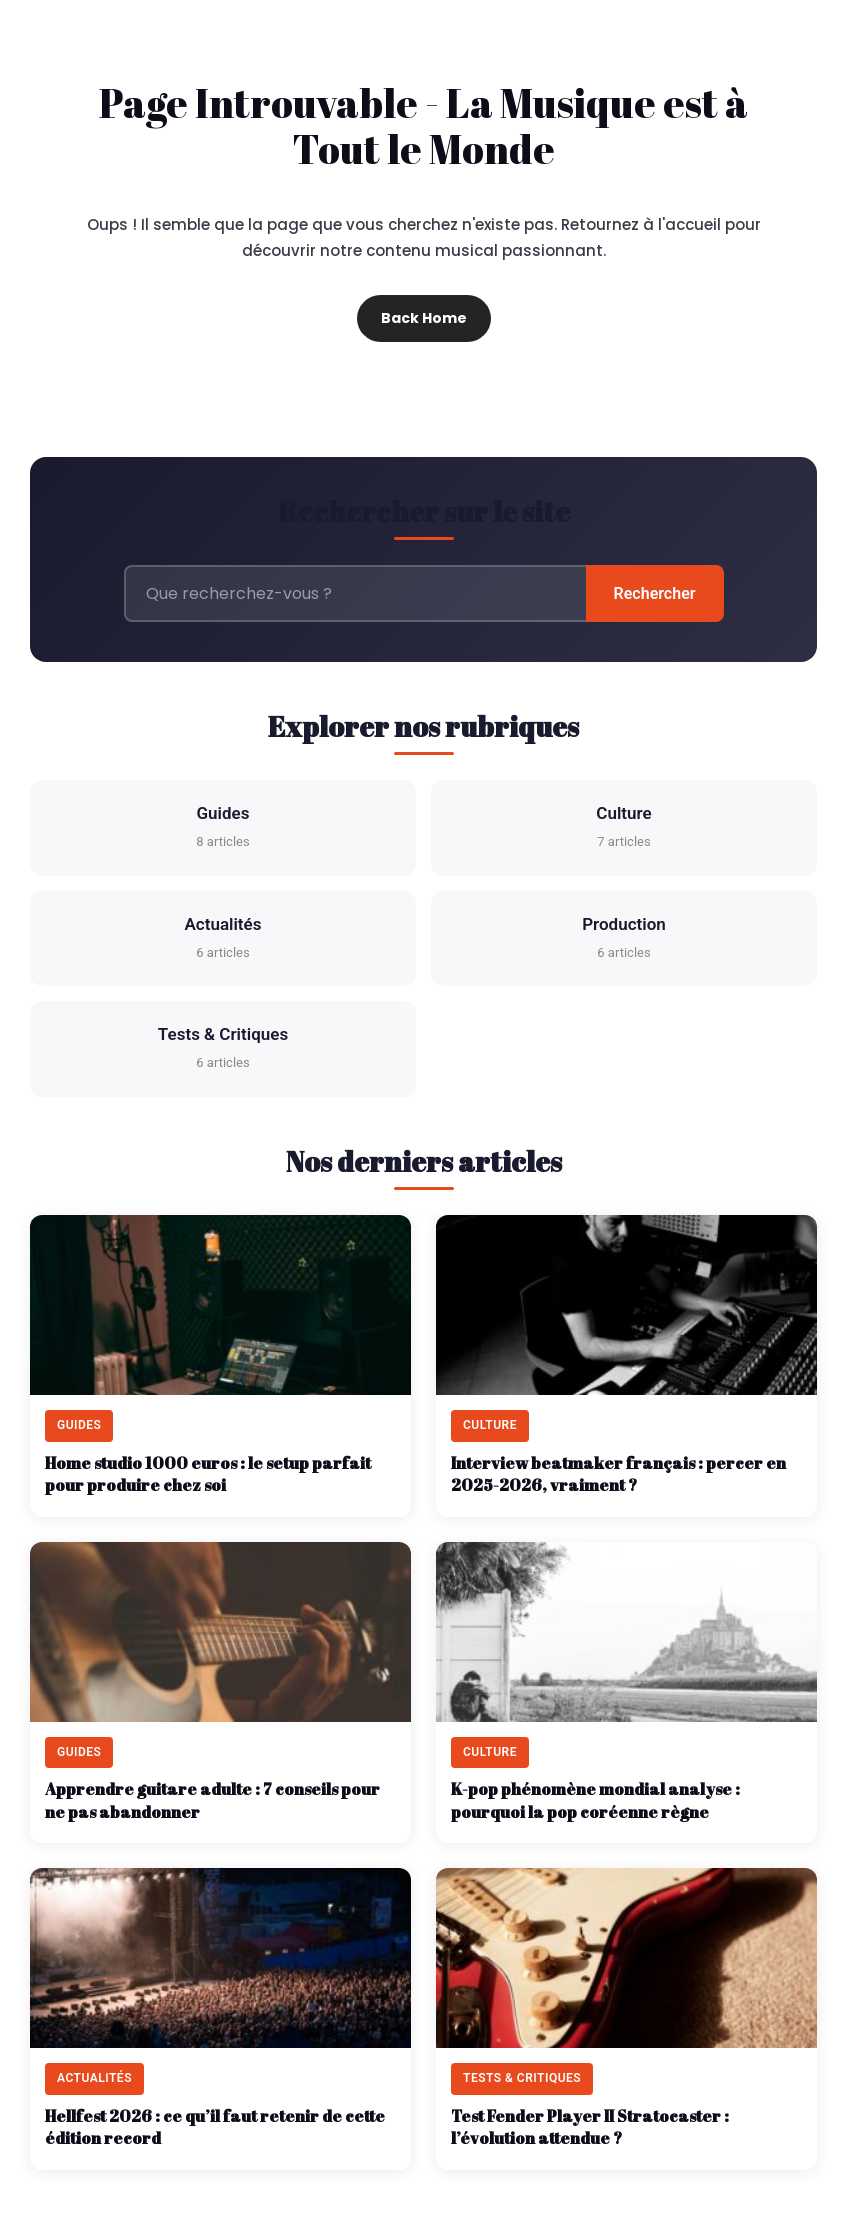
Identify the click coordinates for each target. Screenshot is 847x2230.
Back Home (424, 318)
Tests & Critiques (223, 1049)
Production (624, 939)
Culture (623, 828)
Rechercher (655, 593)
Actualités (223, 939)
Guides (222, 828)
